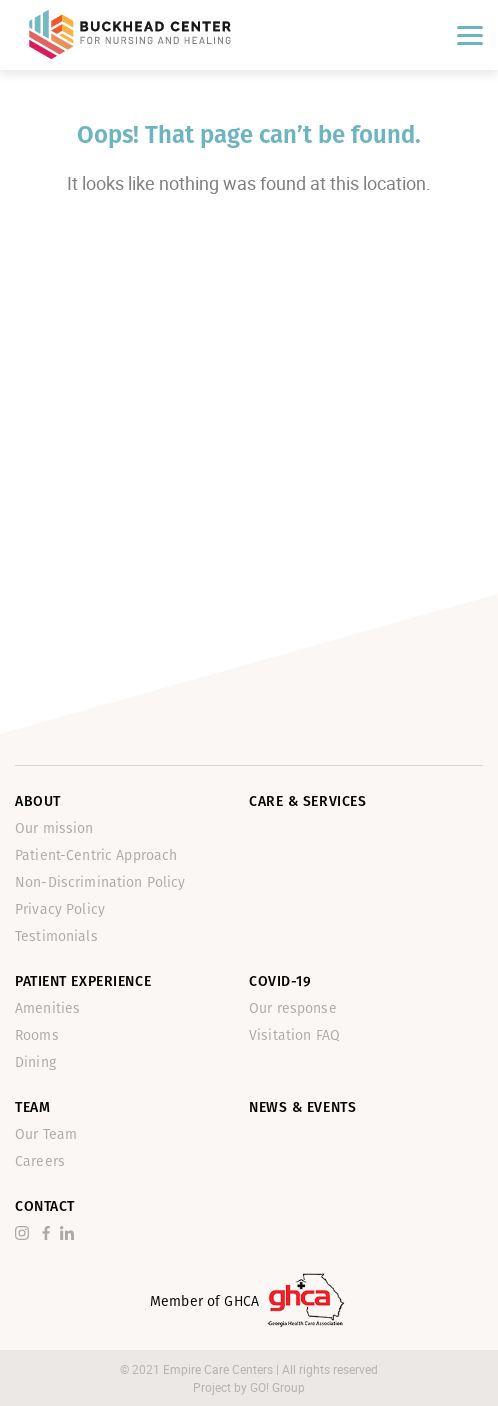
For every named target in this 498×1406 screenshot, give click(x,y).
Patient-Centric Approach (96, 855)
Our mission (54, 828)
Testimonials (56, 936)
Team (32, 1107)
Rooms (37, 1035)
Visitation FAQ (294, 1035)
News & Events (302, 1107)
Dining (35, 1062)
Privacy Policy (60, 909)
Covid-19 (280, 981)
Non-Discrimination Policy (100, 882)
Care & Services (307, 801)
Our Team (46, 1134)
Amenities (47, 1008)
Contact (45, 1206)
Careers (40, 1161)
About (38, 801)
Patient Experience (83, 981)
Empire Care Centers (219, 1369)
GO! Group (277, 1387)
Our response (293, 1008)
